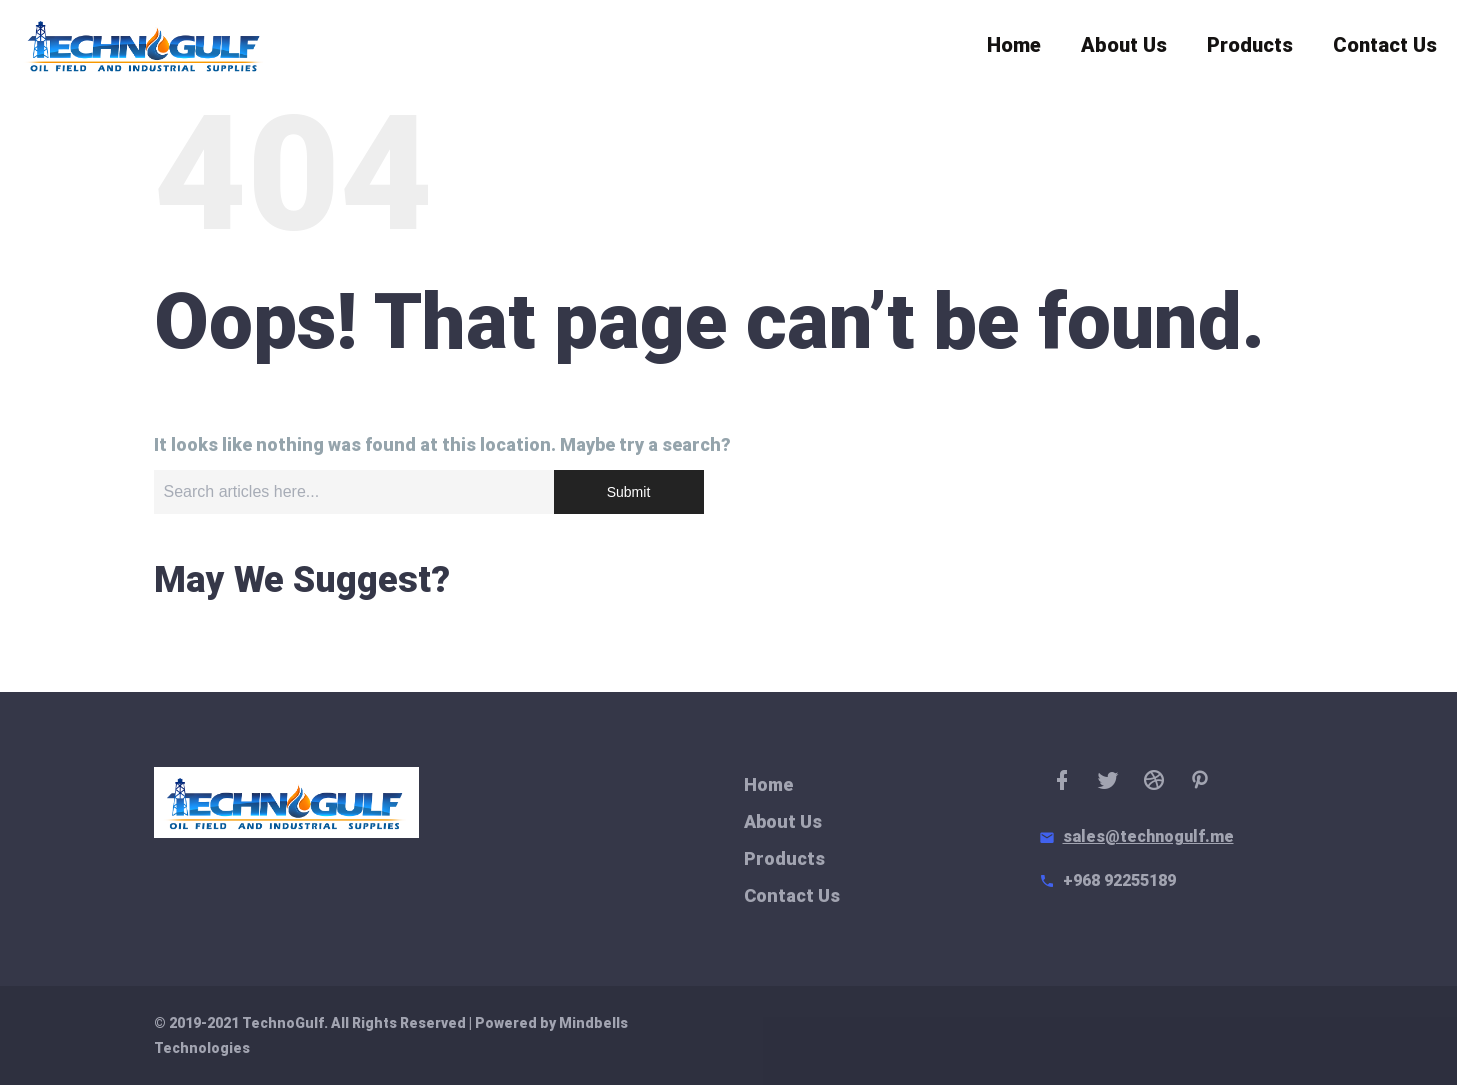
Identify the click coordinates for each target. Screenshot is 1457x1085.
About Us (1124, 50)
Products (1250, 50)
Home (1014, 50)
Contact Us (1385, 50)
